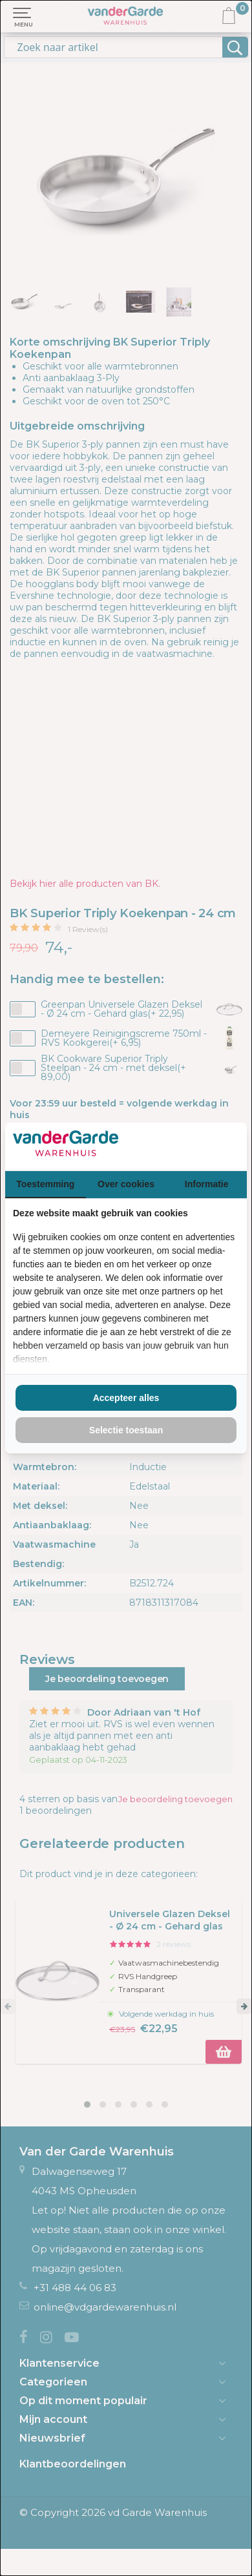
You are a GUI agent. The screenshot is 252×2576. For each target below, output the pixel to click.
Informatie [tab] (207, 1184)
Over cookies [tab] (126, 1184)
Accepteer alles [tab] (126, 1398)
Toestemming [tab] (45, 1184)
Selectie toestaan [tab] (126, 1430)
